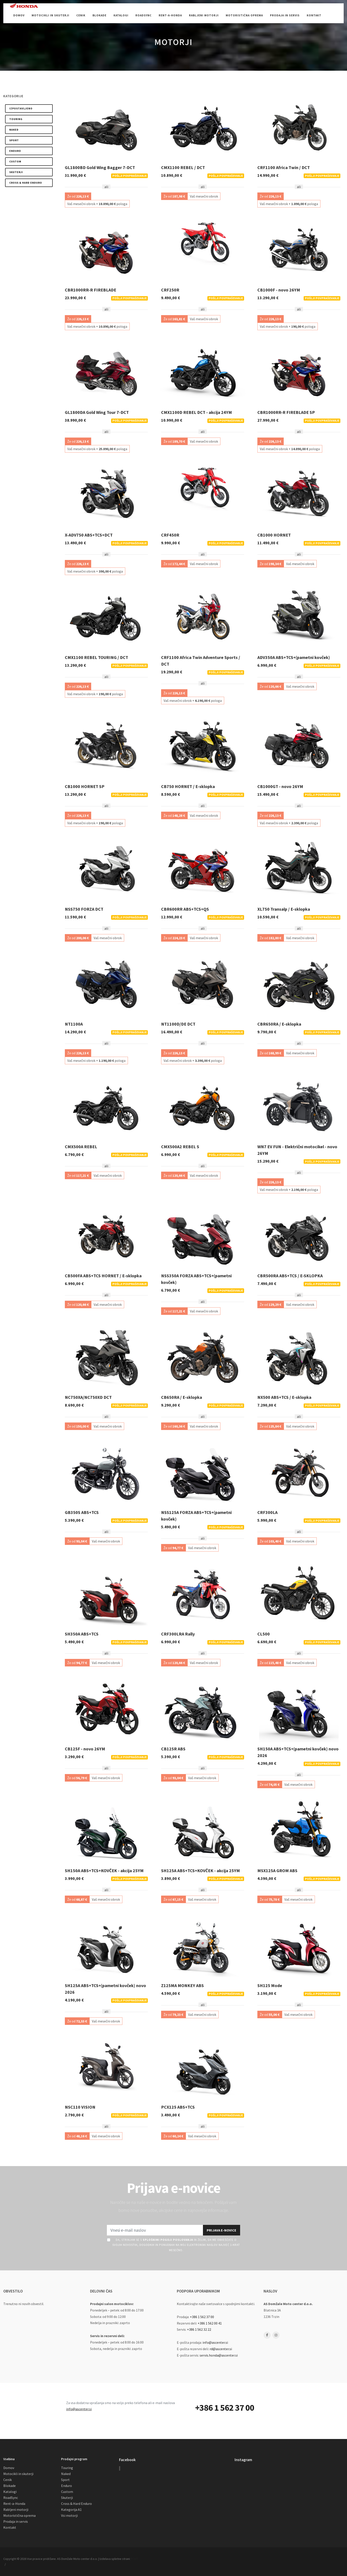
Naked (14, 129)
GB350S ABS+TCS (82, 1512)
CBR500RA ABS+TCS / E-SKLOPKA (290, 1275)
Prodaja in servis (15, 2521)
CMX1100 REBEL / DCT (183, 167)
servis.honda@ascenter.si (219, 2355)
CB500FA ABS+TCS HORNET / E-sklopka (103, 1275)
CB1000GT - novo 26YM (280, 786)
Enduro (15, 150)
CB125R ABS (173, 1749)
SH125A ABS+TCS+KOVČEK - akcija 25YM (200, 1870)
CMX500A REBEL (81, 1146)
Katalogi (10, 2491)
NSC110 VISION (80, 2107)
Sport (14, 140)
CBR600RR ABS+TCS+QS (185, 909)
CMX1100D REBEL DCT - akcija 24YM (196, 412)
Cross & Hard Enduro (25, 182)
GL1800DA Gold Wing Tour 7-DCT (97, 412)
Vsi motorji (69, 2515)
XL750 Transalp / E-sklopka (283, 909)
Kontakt (9, 2527)
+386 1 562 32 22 (199, 2329)
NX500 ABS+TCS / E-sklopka (284, 1397)
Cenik (7, 2479)
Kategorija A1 (71, 2509)
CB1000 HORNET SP (84, 786)
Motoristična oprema (19, 2515)
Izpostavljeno (21, 108)
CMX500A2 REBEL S (180, 1146)
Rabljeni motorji (15, 2509)
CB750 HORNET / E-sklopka (188, 786)
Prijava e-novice (221, 2230)
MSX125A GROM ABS (277, 1870)
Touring (16, 119)
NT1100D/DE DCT (178, 1024)
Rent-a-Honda (14, 2503)
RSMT (134, 2559)
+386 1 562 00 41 (210, 2323)
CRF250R (170, 290)
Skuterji (16, 172)
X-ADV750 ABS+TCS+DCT (89, 535)
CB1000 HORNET (274, 535)
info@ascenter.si (215, 2342)
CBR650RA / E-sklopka (279, 1024)
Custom (15, 161)
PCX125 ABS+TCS (178, 2107)
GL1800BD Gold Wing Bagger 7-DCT (100, 167)
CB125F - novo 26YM (85, 1749)
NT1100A (74, 1024)
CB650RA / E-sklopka (181, 1397)
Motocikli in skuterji (18, 2473)
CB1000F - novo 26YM (278, 290)
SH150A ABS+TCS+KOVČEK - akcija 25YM (104, 1870)
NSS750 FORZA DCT (84, 909)
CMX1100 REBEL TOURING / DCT (96, 657)
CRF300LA (267, 1512)
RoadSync (10, 2497)
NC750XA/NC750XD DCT (88, 1397)
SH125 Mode (269, 1985)
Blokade (9, 2485)
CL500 (263, 1634)
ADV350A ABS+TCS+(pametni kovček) (293, 657)
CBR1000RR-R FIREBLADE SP (286, 412)
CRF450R (170, 535)
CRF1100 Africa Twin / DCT (283, 167)
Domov (8, 2468)
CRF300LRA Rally (178, 1634)
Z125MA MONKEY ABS (182, 1985)
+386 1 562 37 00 (202, 2317)
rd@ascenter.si (221, 2349)
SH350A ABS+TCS (81, 1634)
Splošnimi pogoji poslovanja (168, 2240)
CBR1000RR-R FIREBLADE (90, 290)
